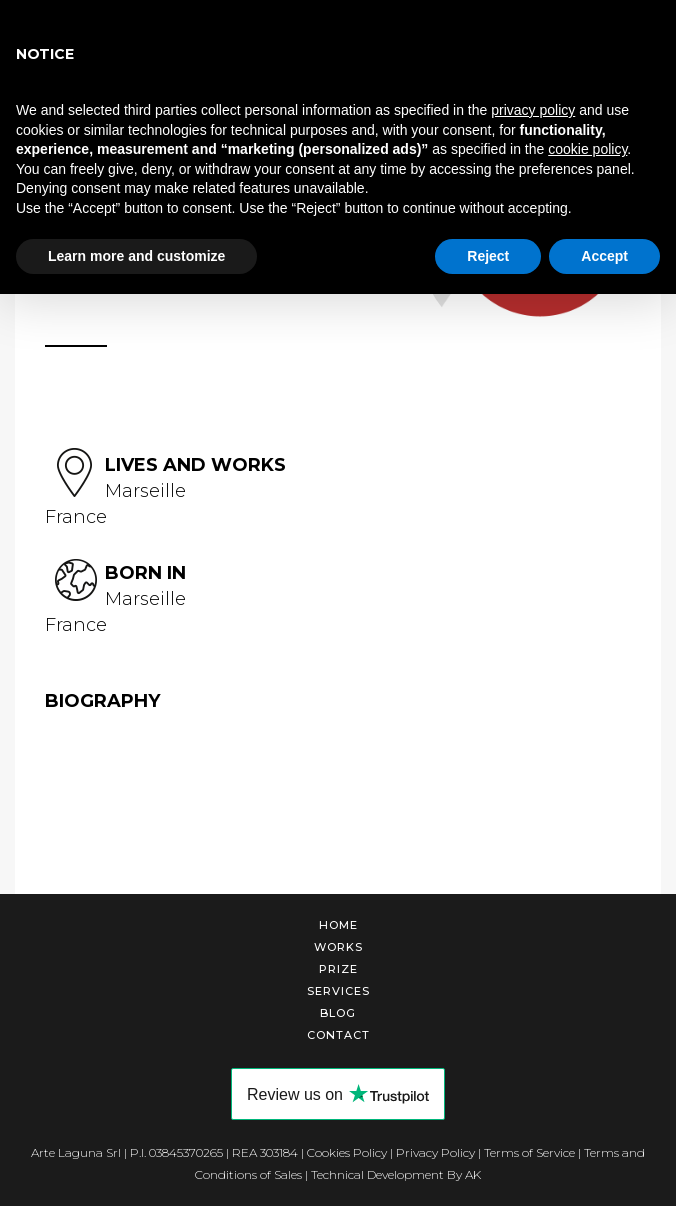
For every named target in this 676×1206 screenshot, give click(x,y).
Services (338, 991)
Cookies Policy (347, 1152)
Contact (338, 1035)
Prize (338, 969)
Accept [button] (604, 256)
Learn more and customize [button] (136, 256)
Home (338, 925)
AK (473, 1174)
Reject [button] (488, 256)
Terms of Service (529, 1152)
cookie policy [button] (587, 149)
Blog (338, 1013)
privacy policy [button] (533, 110)
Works (338, 947)
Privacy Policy (435, 1152)
